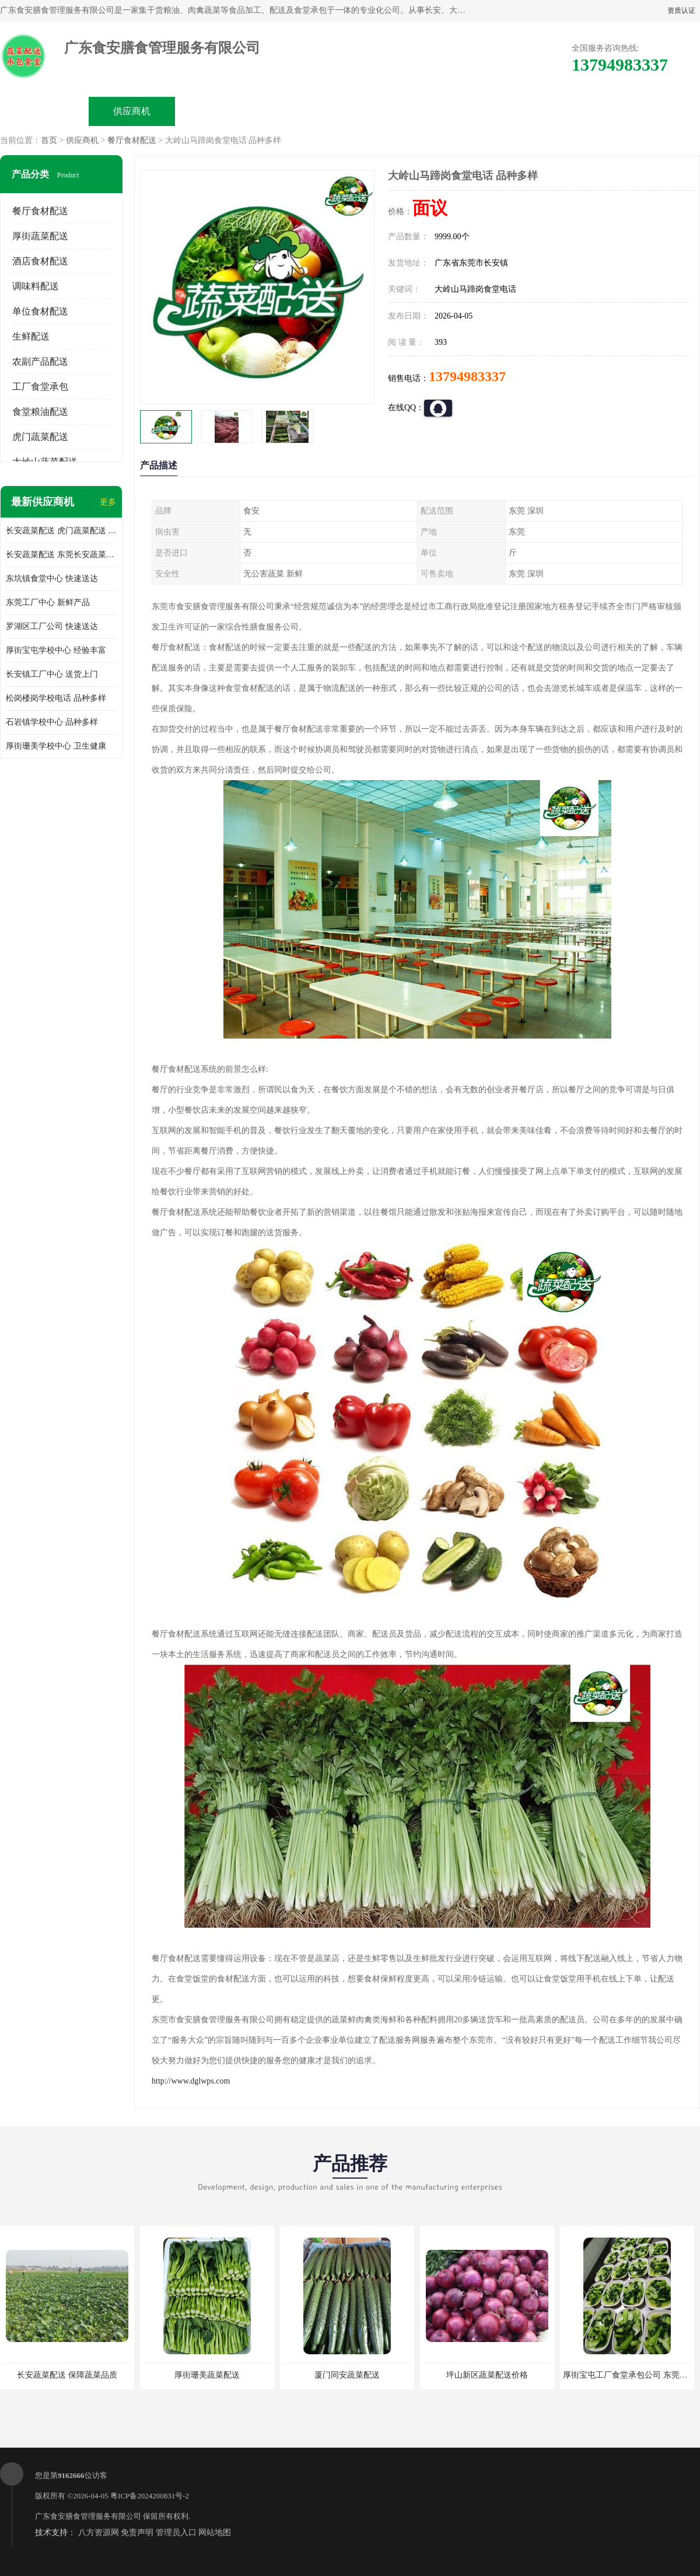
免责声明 (137, 2532)
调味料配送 (35, 286)
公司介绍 (307, 111)
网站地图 (214, 2532)
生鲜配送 (31, 336)
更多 (108, 502)
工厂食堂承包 (40, 387)
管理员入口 (176, 2532)
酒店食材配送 (40, 261)
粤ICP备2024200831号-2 (149, 2495)
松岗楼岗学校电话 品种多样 (56, 698)
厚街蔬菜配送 (40, 236)
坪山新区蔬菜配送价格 (487, 2375)
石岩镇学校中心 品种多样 (52, 722)
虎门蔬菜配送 (40, 437)
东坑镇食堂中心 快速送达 (52, 578)
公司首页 (44, 111)
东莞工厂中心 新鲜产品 (48, 602)
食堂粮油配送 (40, 412)
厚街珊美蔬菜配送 (207, 2375)
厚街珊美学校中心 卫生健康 (56, 746)
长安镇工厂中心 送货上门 (52, 674)
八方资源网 (98, 2532)
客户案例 (482, 111)
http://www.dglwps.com (191, 2081)
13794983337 (467, 376)
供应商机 (131, 111)
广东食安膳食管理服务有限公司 (88, 2516)
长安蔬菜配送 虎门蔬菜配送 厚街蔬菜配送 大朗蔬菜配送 (61, 530)
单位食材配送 (40, 311)
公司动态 (394, 111)
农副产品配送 (40, 361)
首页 (49, 140)
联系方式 (569, 111)
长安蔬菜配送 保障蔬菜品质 (67, 2375)
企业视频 (219, 111)
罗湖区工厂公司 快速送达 (52, 626)
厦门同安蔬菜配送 (347, 2375)
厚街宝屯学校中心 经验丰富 (56, 650)
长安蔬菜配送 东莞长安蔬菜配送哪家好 (61, 554)
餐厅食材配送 (131, 140)
